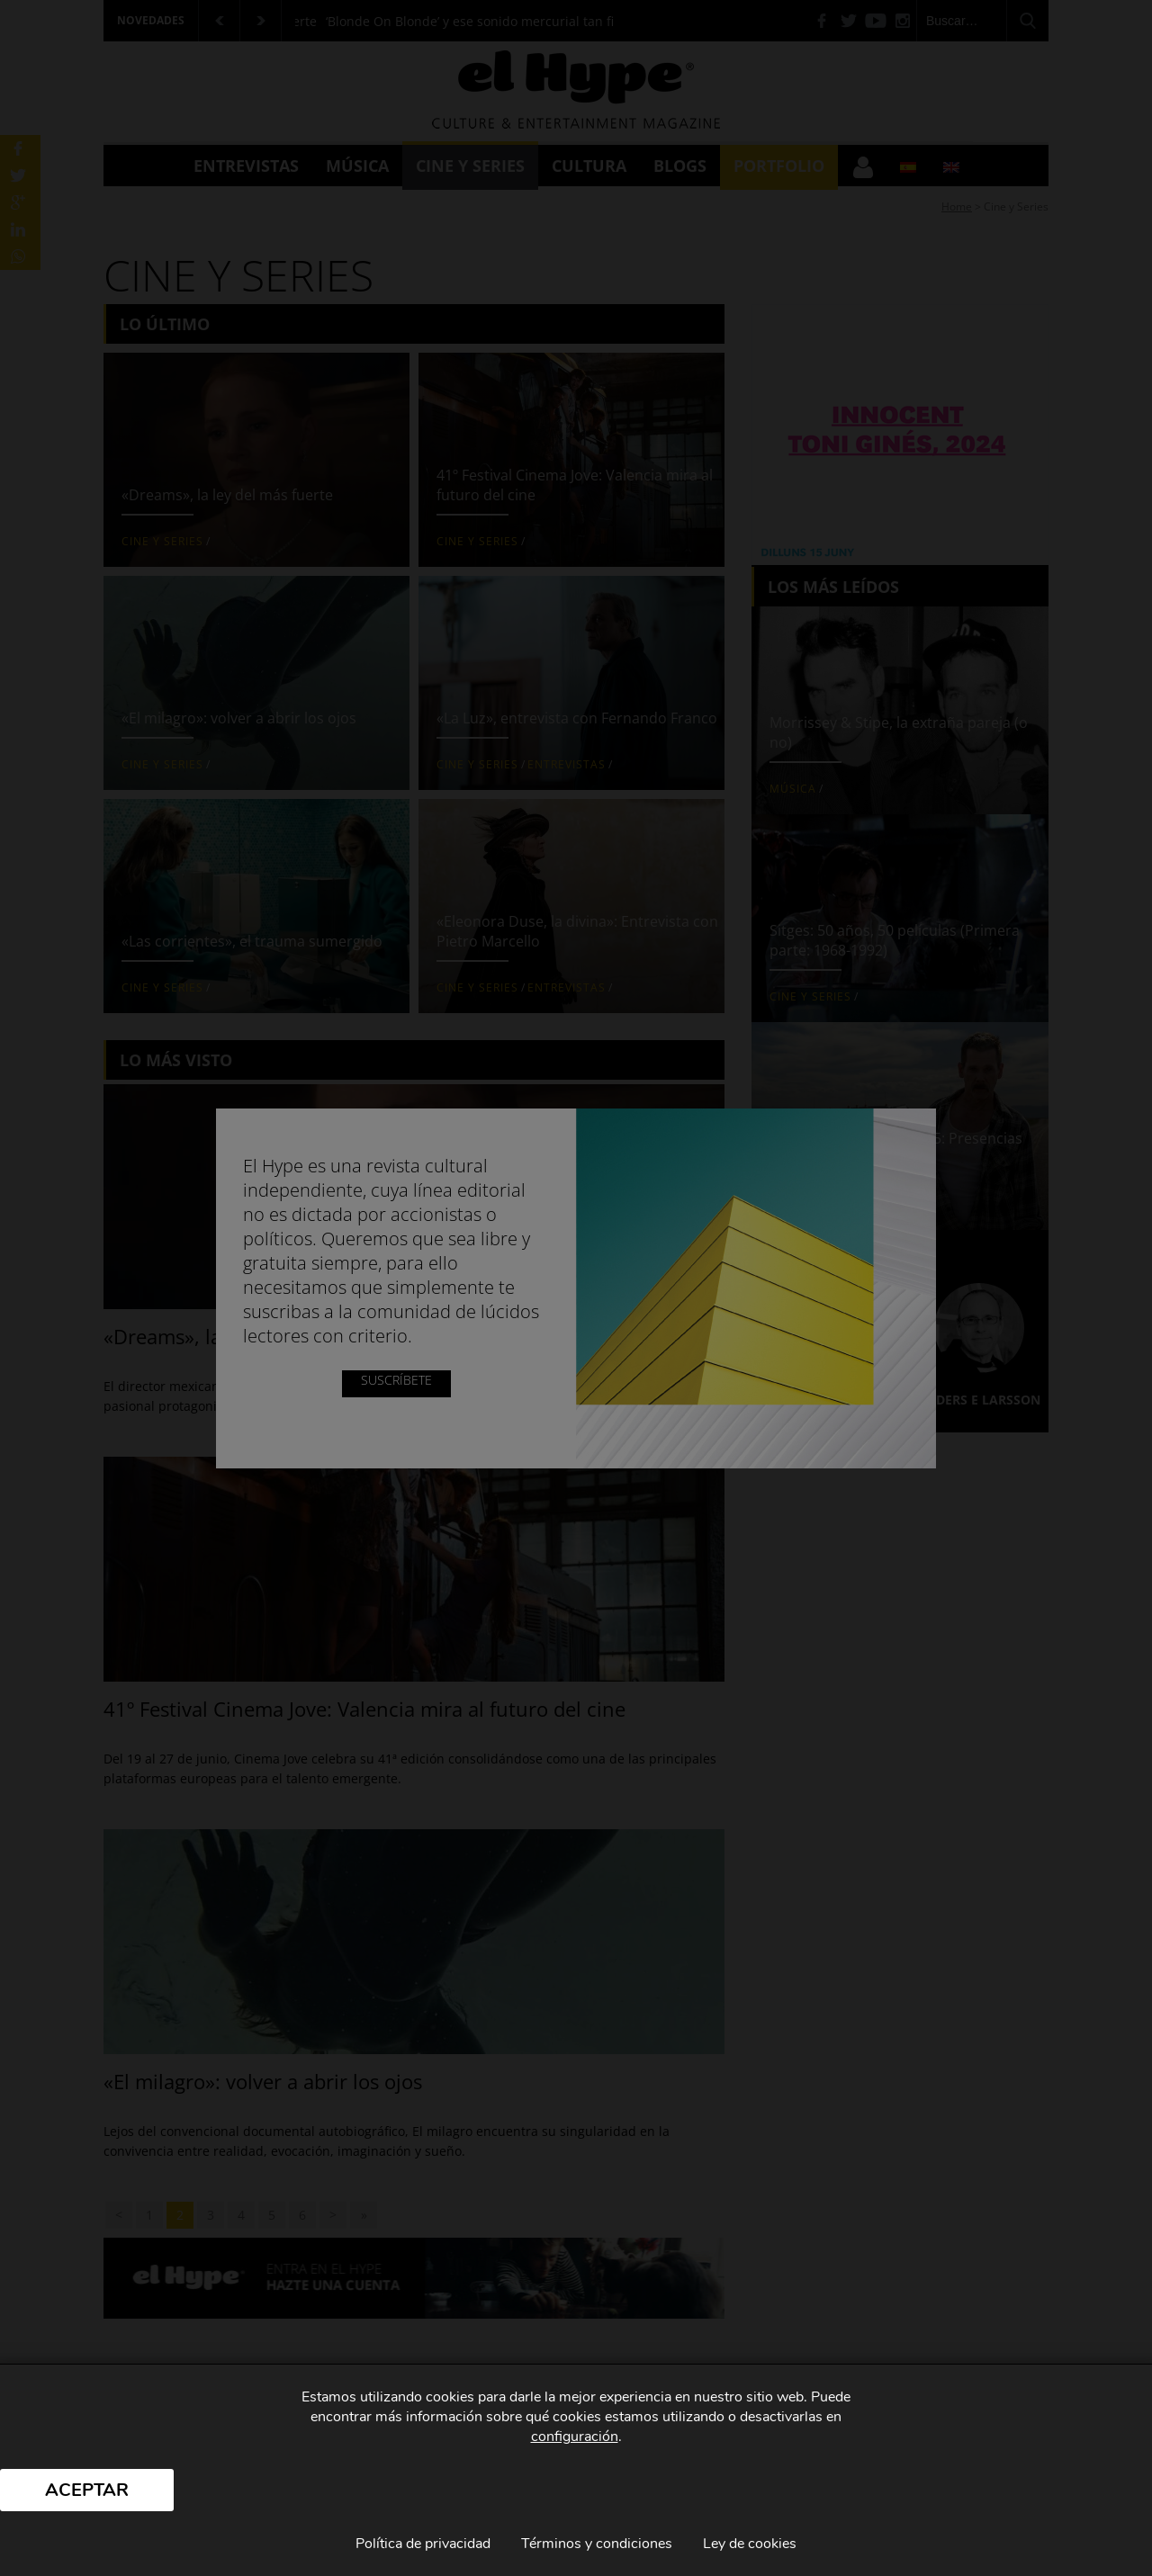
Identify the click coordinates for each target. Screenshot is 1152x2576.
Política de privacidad (423, 2544)
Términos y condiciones (596, 2544)
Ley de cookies (749, 2544)
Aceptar (87, 2490)
